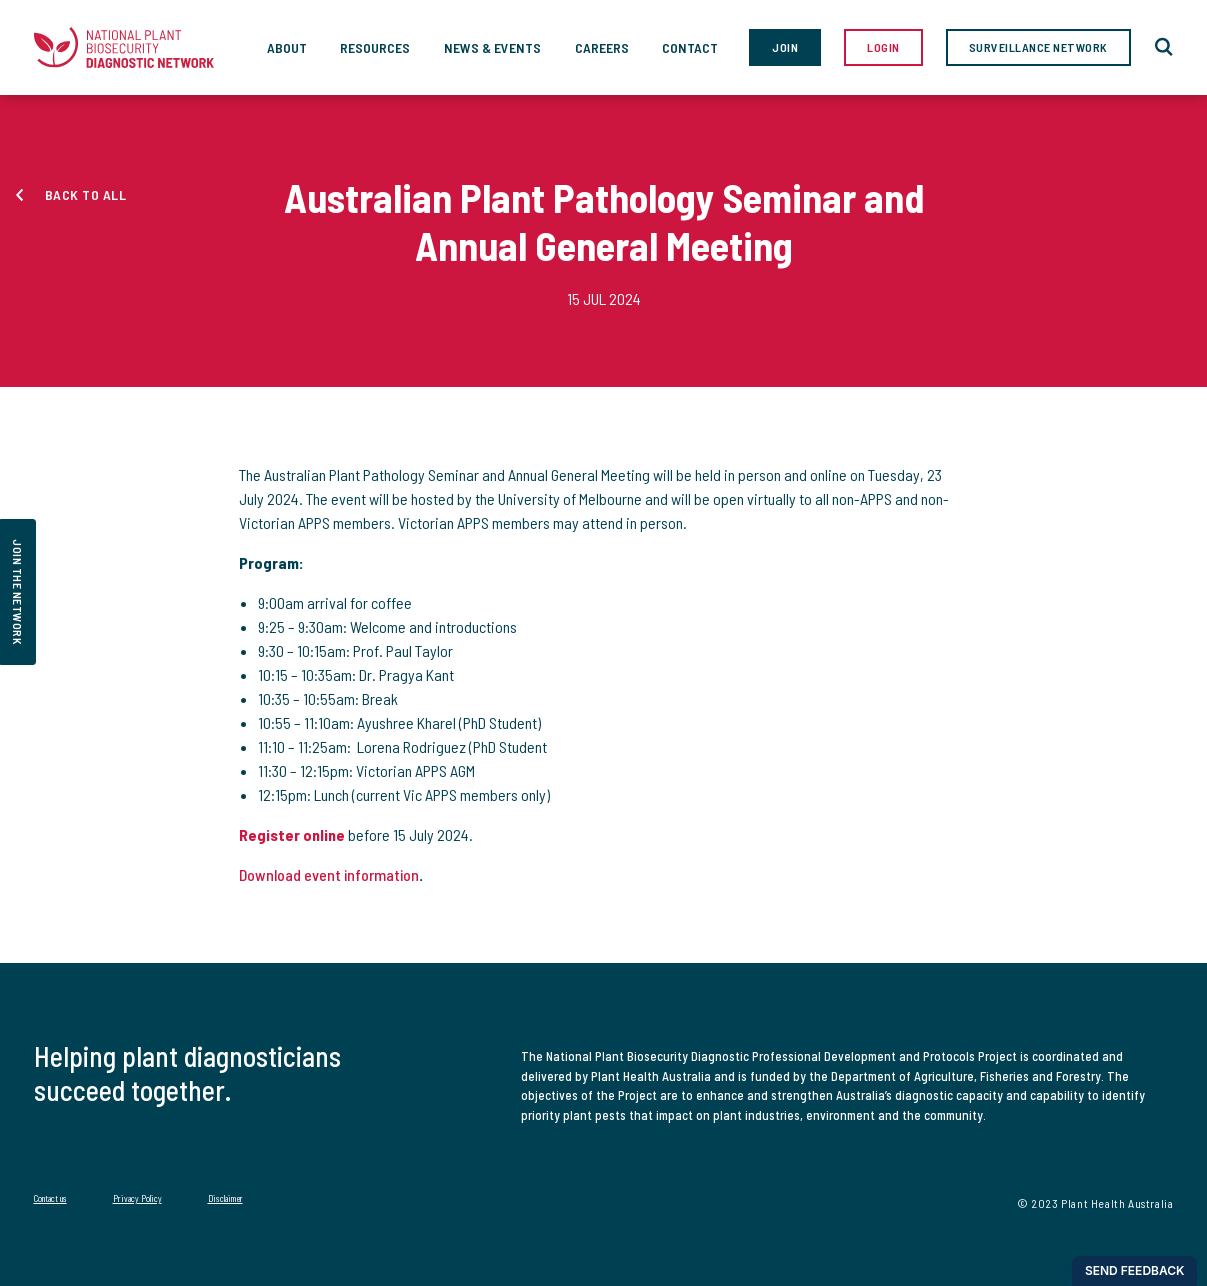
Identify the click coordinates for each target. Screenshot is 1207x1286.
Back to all (86, 194)
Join (785, 47)
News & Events (492, 47)
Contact (690, 47)
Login (883, 47)
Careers (602, 47)
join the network (18, 592)
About (287, 47)
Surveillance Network (1038, 47)
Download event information (329, 874)
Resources (375, 47)
